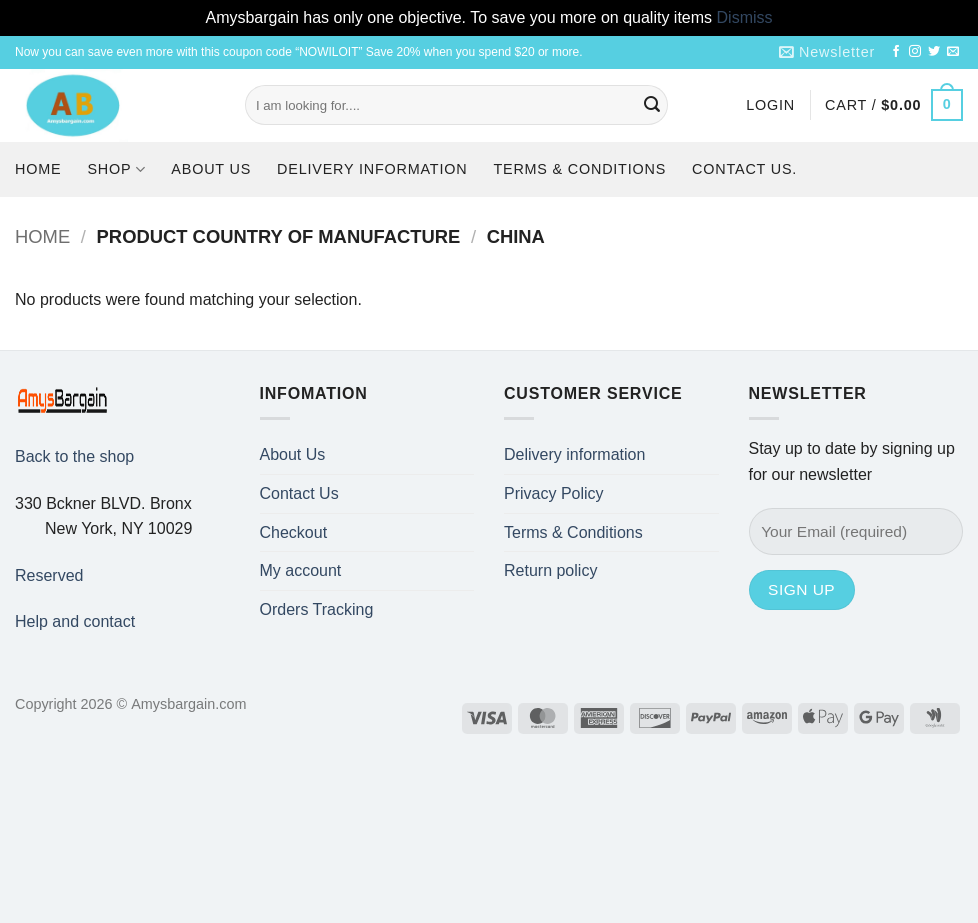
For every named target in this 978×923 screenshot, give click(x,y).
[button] (827, 52)
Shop (116, 169)
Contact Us (299, 493)
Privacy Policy (554, 493)
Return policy (550, 570)
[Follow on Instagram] (915, 52)
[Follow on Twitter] (934, 52)
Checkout (294, 532)
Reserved (49, 575)
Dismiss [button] (745, 17)
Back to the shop (74, 456)
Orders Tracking (317, 609)
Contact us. (744, 169)
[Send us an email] (953, 52)
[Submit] (653, 105)
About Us (211, 169)
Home (38, 169)
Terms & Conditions (579, 169)
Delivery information (372, 169)
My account (301, 570)
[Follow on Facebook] (896, 52)
